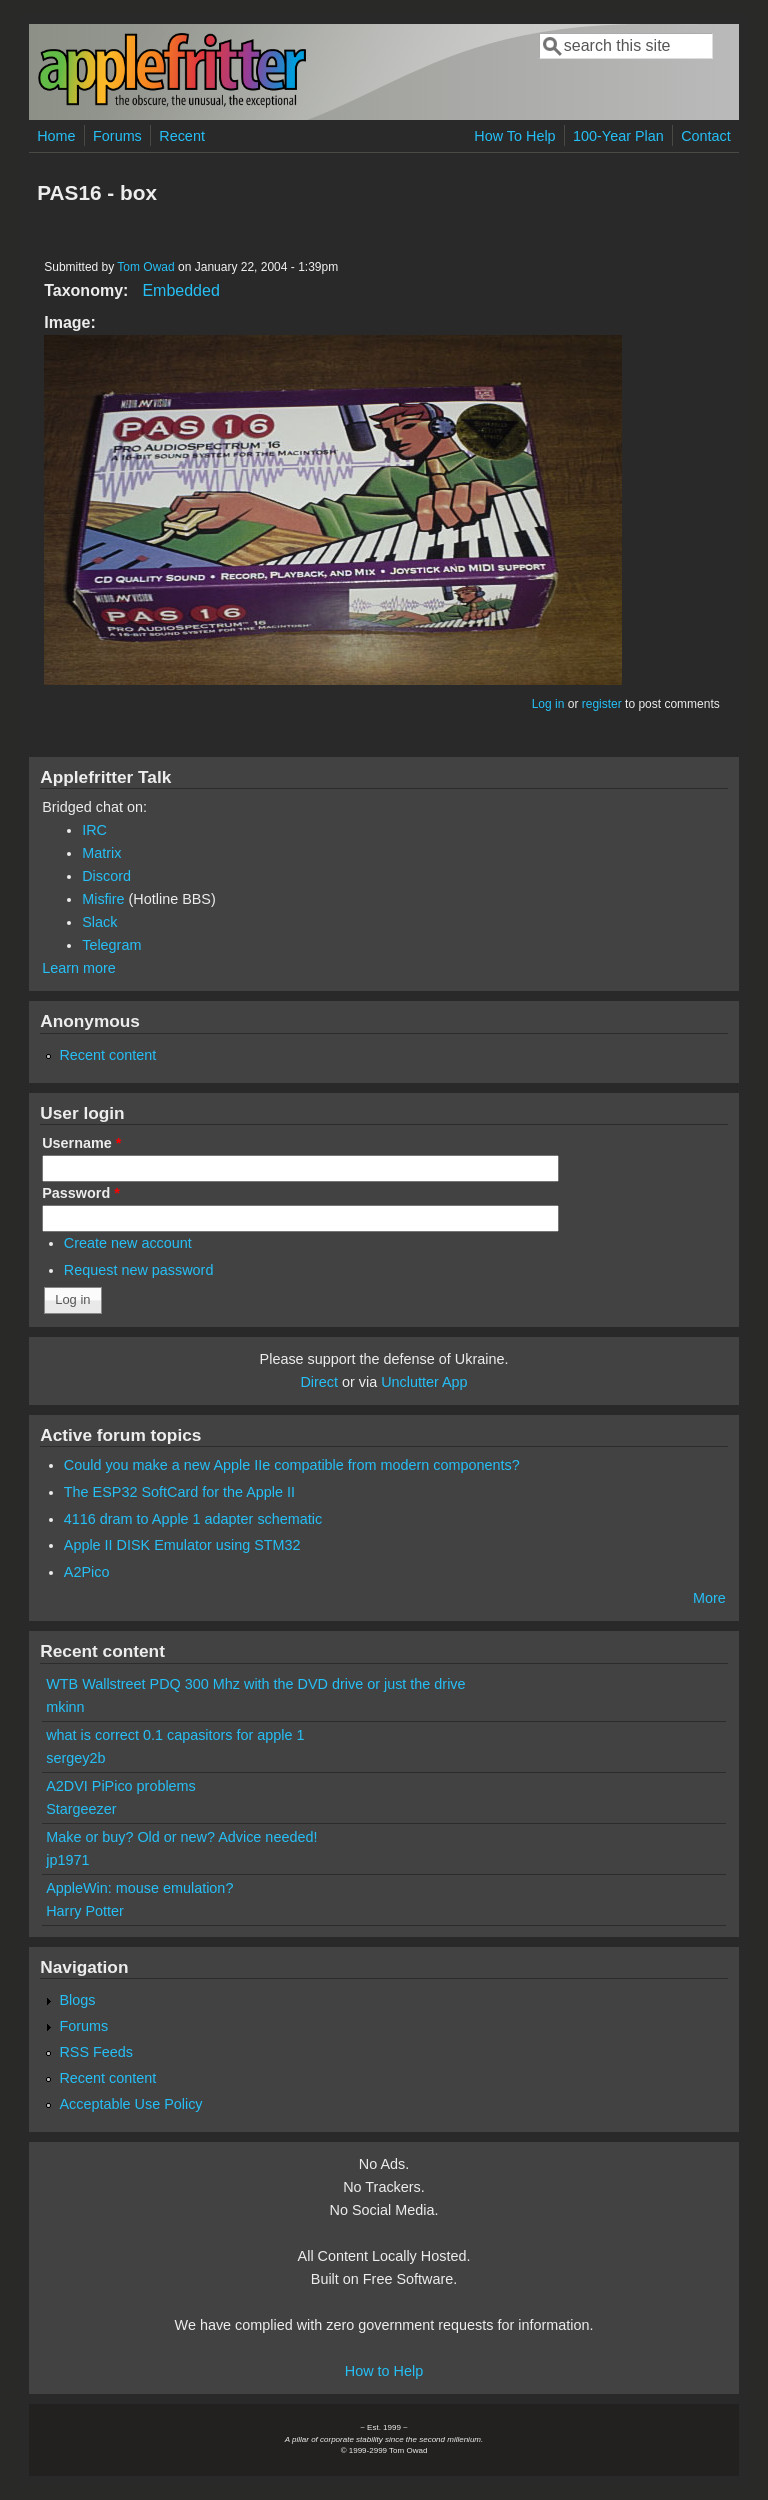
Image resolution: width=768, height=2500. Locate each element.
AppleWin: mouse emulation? (139, 1888)
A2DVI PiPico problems (121, 1786)
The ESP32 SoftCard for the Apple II (179, 1492)
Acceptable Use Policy (130, 2104)
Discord (106, 876)
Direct (319, 1382)
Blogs (77, 2000)
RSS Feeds (96, 2052)
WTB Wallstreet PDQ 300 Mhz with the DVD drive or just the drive (255, 1684)
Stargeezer (81, 1809)
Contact (706, 136)
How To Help (514, 136)
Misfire (103, 899)
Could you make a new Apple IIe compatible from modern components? (292, 1465)
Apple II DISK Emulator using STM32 (182, 1545)
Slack (99, 922)
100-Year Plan (618, 136)
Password (81, 1193)
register (602, 704)
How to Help (384, 2371)
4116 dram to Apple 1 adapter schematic (193, 1519)
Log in (548, 704)
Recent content (107, 1055)
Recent (182, 136)
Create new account (128, 1243)
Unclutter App (424, 1382)
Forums (117, 136)
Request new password (139, 1270)
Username (81, 1143)
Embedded (180, 290)
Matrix (101, 853)
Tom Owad (145, 267)
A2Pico (87, 1572)
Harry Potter (85, 1911)
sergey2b (75, 1758)
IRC (94, 830)
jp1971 (67, 1860)
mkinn (65, 1707)
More (709, 1598)
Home (56, 136)
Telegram (111, 945)
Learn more (79, 968)
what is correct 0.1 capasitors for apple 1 (175, 1735)
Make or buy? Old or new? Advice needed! (181, 1837)
